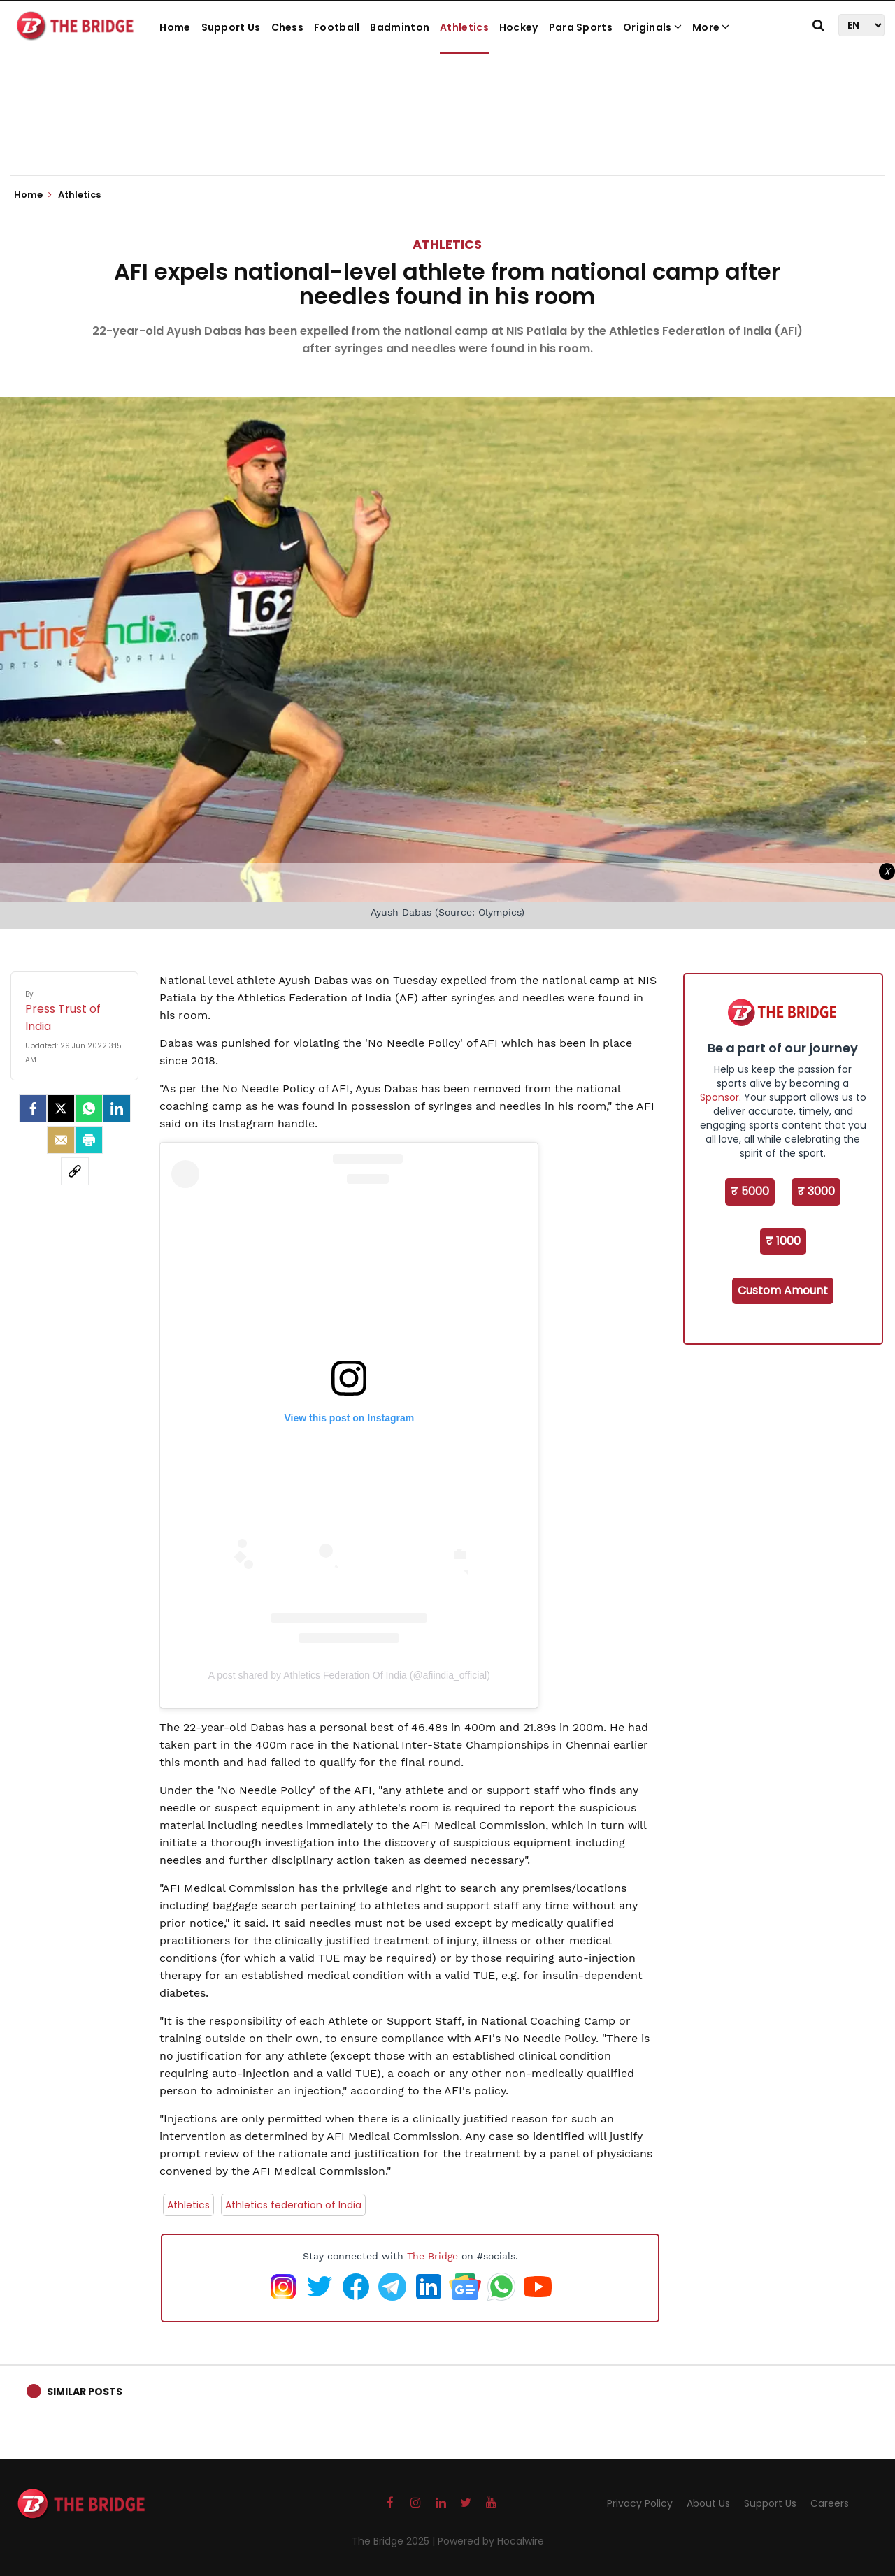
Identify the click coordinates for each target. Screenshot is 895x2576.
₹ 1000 (783, 1241)
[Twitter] (61, 1108)
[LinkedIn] (117, 1108)
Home (174, 27)
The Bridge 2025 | (395, 2541)
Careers (829, 2503)
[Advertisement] (447, 133)
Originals (652, 27)
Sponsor (719, 1097)
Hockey (518, 27)
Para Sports (581, 27)
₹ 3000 (816, 1191)
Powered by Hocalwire (491, 2541)
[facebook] (33, 1108)
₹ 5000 (750, 1191)
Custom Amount (783, 1290)
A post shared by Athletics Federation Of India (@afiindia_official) (349, 1675)
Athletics (464, 27)
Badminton (399, 27)
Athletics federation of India (293, 2205)
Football (336, 27)
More (711, 27)
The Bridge (432, 2256)
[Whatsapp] (89, 1108)
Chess (287, 27)
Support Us (231, 27)
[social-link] (75, 1171)
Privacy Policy (640, 2503)
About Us (708, 2503)
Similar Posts (84, 2391)
